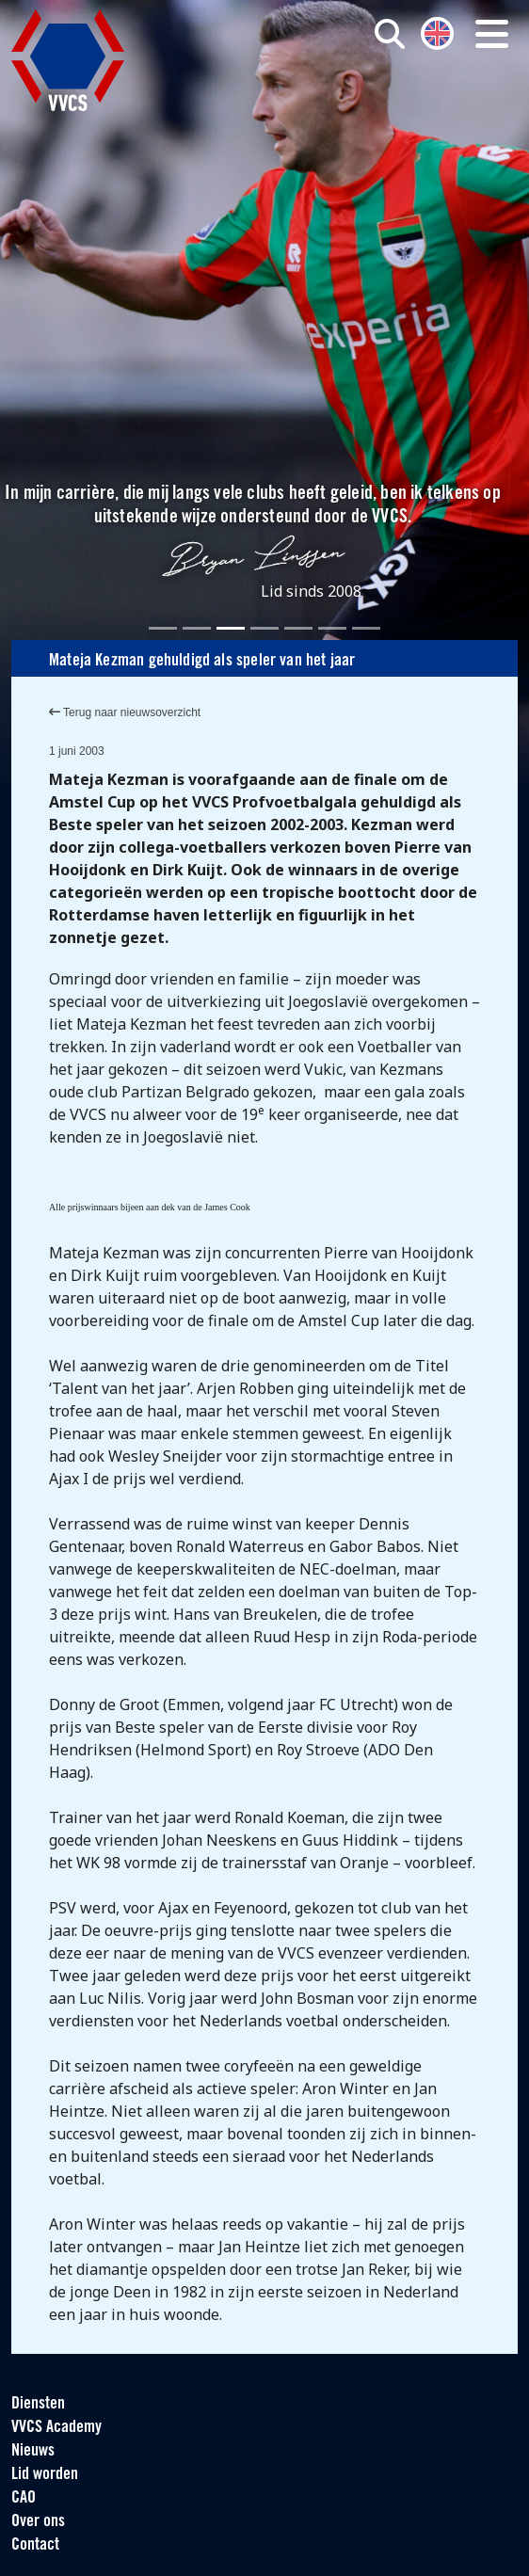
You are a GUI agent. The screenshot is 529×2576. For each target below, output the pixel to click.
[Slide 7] (366, 628)
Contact (35, 2545)
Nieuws (33, 2451)
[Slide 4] (264, 628)
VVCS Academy (56, 2428)
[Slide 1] (163, 628)
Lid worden (44, 2475)
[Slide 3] (230, 628)
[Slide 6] (332, 628)
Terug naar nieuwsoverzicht (124, 712)
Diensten (38, 2404)
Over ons (38, 2522)
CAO (23, 2498)
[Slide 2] (197, 628)
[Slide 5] (298, 628)
